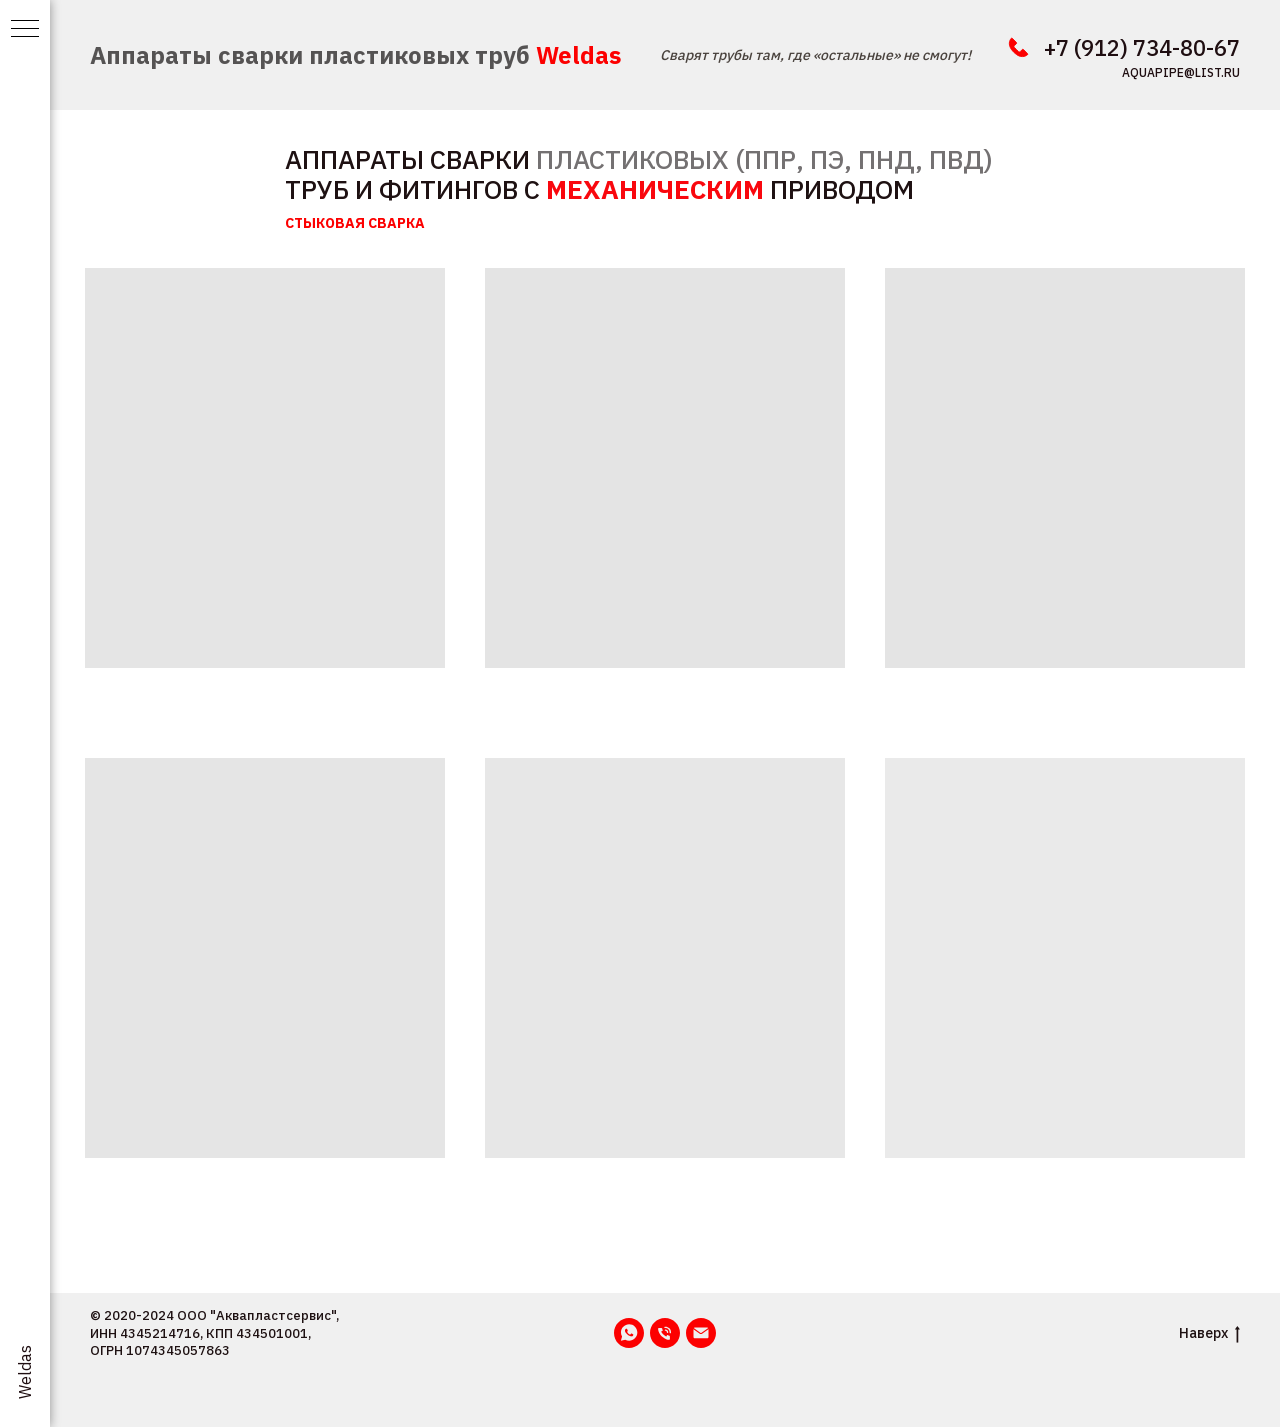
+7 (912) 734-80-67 (1142, 47)
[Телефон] (665, 1333)
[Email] (701, 1333)
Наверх (1209, 1333)
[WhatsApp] (629, 1333)
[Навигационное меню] (25, 30)
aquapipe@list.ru (1181, 72)
